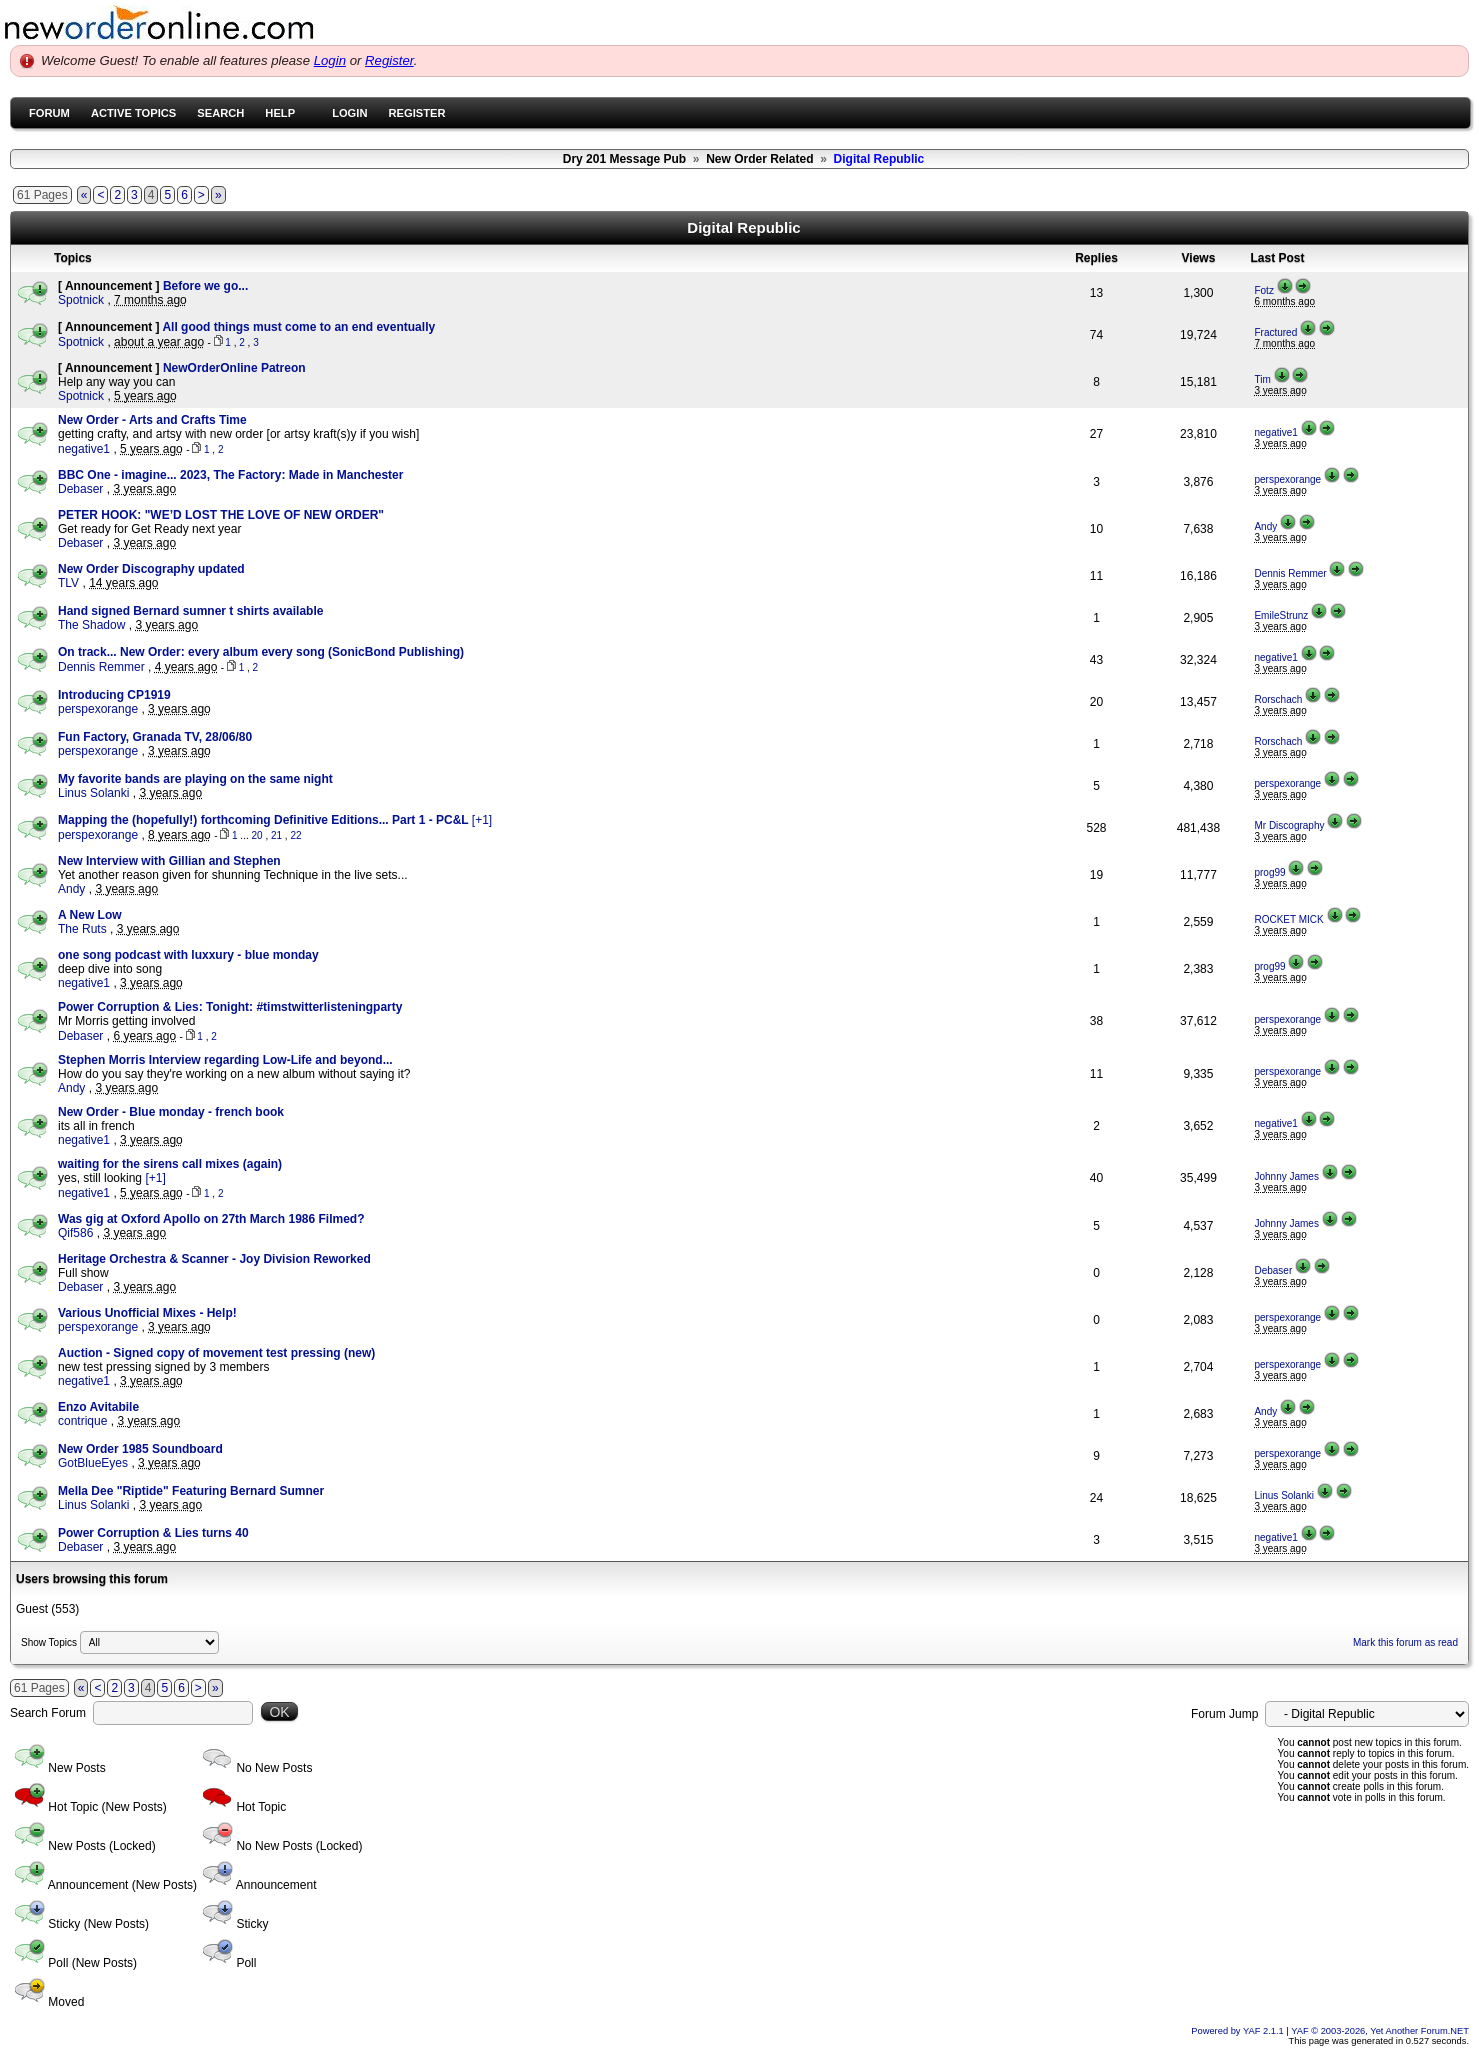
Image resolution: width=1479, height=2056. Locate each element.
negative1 (84, 449)
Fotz (1263, 290)
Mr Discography (1289, 825)
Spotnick (81, 300)
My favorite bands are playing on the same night (195, 779)
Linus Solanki (93, 793)
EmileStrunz (1281, 615)
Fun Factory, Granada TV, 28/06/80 (155, 737)
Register (389, 60)
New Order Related (759, 159)
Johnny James (1286, 1176)
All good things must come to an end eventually (298, 327)
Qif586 (75, 1233)
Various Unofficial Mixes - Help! (147, 1313)
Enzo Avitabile (98, 1407)
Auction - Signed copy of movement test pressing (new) (216, 1353)
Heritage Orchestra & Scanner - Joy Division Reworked (214, 1259)
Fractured (1275, 332)
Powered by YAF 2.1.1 (1238, 2031)
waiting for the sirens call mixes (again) (170, 1164)
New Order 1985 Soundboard (140, 1449)
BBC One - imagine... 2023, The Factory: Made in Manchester (230, 475)
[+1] (482, 820)
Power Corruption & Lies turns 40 (153, 1533)
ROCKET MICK (1288, 919)
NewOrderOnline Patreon (234, 368)
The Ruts (82, 929)
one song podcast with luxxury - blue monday (188, 955)
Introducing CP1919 (114, 695)
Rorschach (1278, 699)
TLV (68, 583)
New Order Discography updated (151, 569)
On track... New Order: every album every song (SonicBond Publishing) (261, 652)
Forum (49, 113)
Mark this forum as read (1405, 1642)
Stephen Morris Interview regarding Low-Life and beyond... (225, 1060)
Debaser (80, 489)
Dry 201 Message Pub (624, 159)
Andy (1265, 526)
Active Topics (133, 113)
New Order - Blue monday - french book (171, 1112)
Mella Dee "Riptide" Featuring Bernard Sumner (191, 1491)
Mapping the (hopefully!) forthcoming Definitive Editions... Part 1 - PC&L (265, 820)
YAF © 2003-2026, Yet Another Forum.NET (1380, 2031)
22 (295, 835)
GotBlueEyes (93, 1463)
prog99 (1269, 872)
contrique (82, 1421)
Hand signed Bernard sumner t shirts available (190, 611)
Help (280, 113)
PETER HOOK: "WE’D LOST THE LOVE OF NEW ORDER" (221, 515)
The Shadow (91, 625)
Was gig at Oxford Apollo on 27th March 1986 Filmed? (211, 1219)
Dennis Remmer (1290, 573)
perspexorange (1287, 479)
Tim (1262, 379)
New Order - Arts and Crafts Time (152, 420)
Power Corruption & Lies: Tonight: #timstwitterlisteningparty (230, 1007)
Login (330, 60)
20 (257, 835)
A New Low (90, 915)
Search (220, 113)
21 (276, 835)
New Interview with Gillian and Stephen (169, 861)
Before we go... (205, 286)
